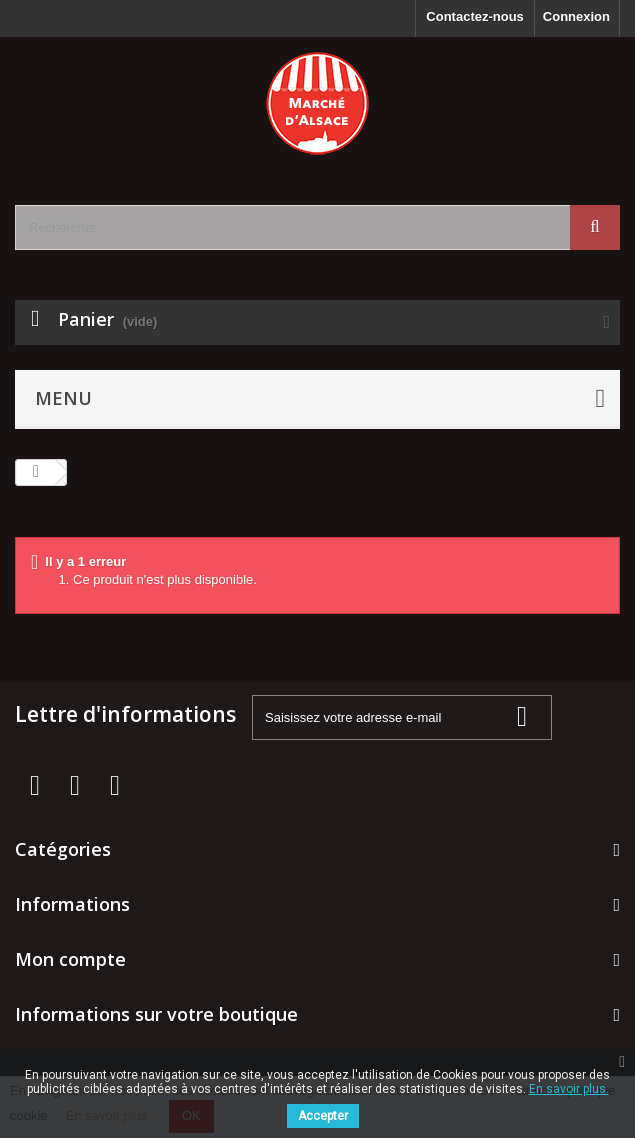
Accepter (323, 1116)
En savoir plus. (569, 1089)
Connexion (576, 16)
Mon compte (70, 959)
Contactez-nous (475, 16)
